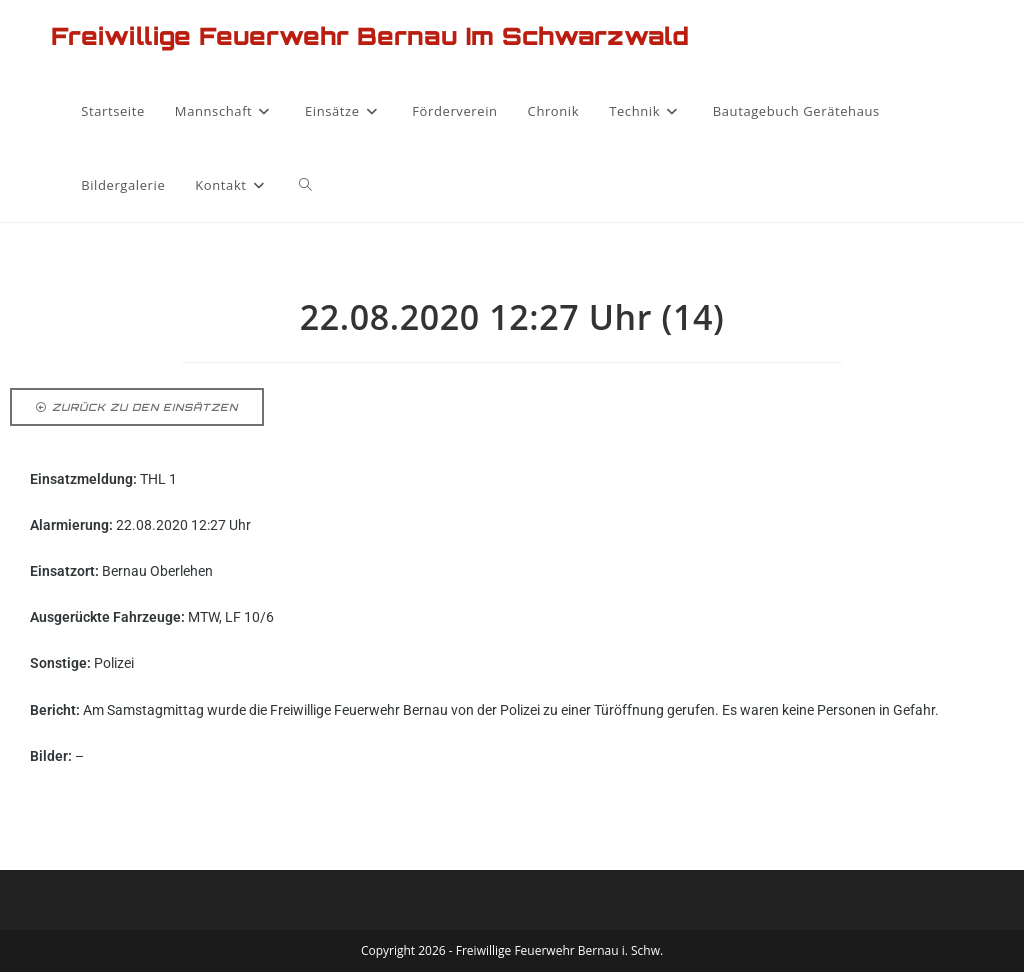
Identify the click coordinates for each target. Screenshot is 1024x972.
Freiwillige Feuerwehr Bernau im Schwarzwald (370, 36)
